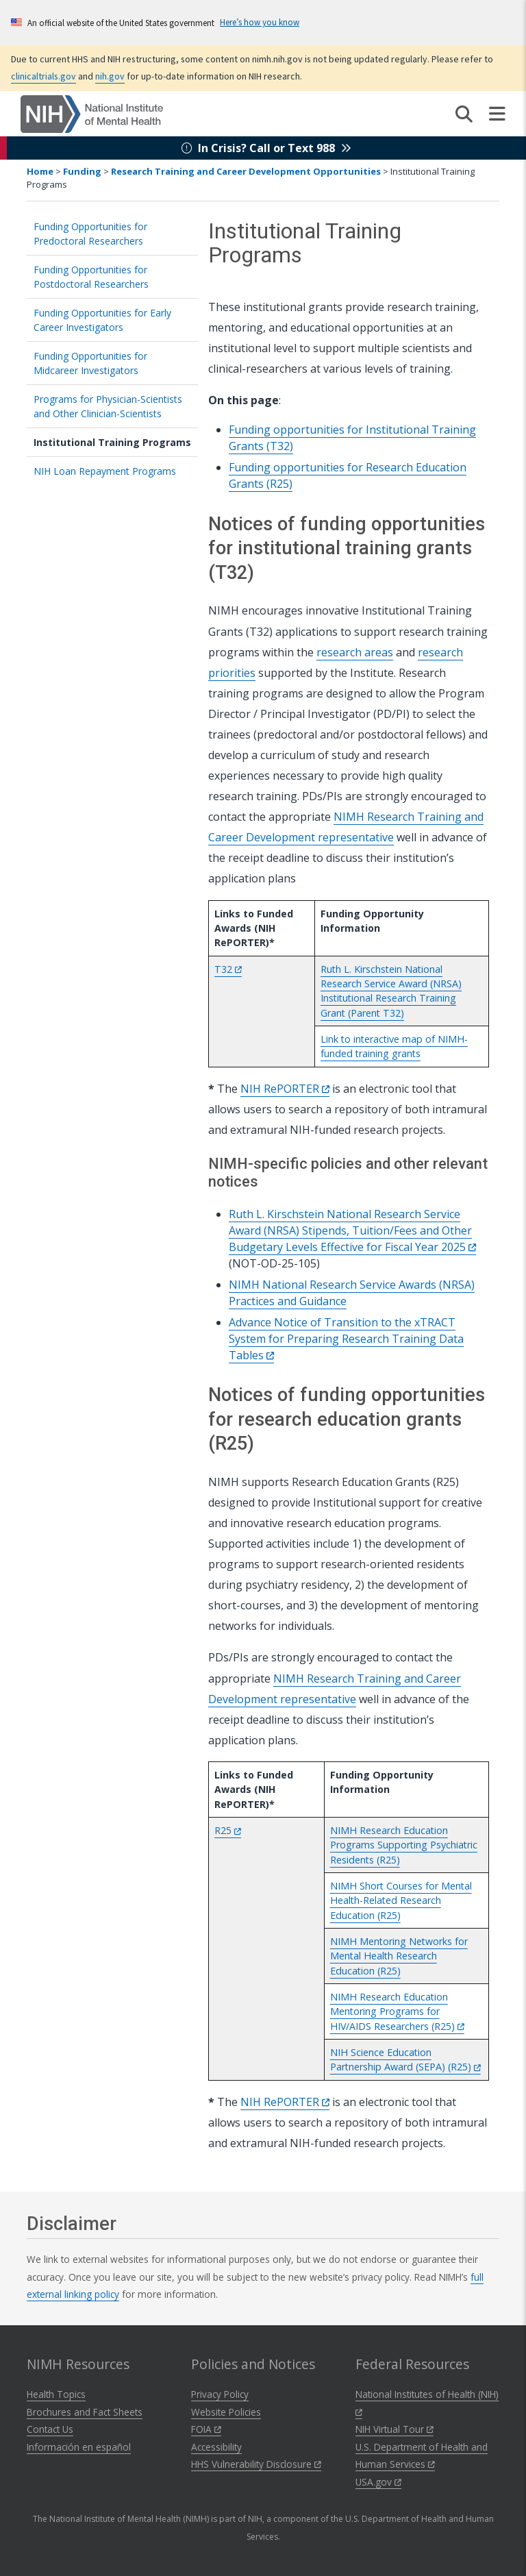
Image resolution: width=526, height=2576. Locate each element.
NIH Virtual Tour (394, 2429)
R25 (227, 1830)
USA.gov (378, 2481)
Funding (82, 171)
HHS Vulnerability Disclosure (256, 2463)
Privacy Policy (220, 2394)
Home (40, 171)
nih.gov (110, 76)
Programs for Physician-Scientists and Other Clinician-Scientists (108, 406)
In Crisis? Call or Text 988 (266, 148)
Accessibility (216, 2446)
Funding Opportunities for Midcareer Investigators (90, 363)
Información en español (79, 2446)
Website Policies (226, 2411)
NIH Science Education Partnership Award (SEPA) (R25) (405, 2059)
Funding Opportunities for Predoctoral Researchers (90, 233)
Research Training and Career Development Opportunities (246, 171)
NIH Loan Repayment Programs (105, 471)
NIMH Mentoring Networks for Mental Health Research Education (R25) (399, 1956)
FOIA (206, 2429)
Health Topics (56, 2394)
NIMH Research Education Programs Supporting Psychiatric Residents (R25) (403, 1845)
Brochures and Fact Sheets (84, 2411)
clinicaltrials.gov (43, 76)
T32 (228, 969)
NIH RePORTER (284, 1088)
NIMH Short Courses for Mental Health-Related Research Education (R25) (401, 1900)
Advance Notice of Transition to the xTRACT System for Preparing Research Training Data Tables (346, 1339)
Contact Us (50, 2429)
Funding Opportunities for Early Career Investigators (102, 320)
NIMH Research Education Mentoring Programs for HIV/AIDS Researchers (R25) (397, 2011)
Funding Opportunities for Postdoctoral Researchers (91, 276)
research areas (354, 652)
